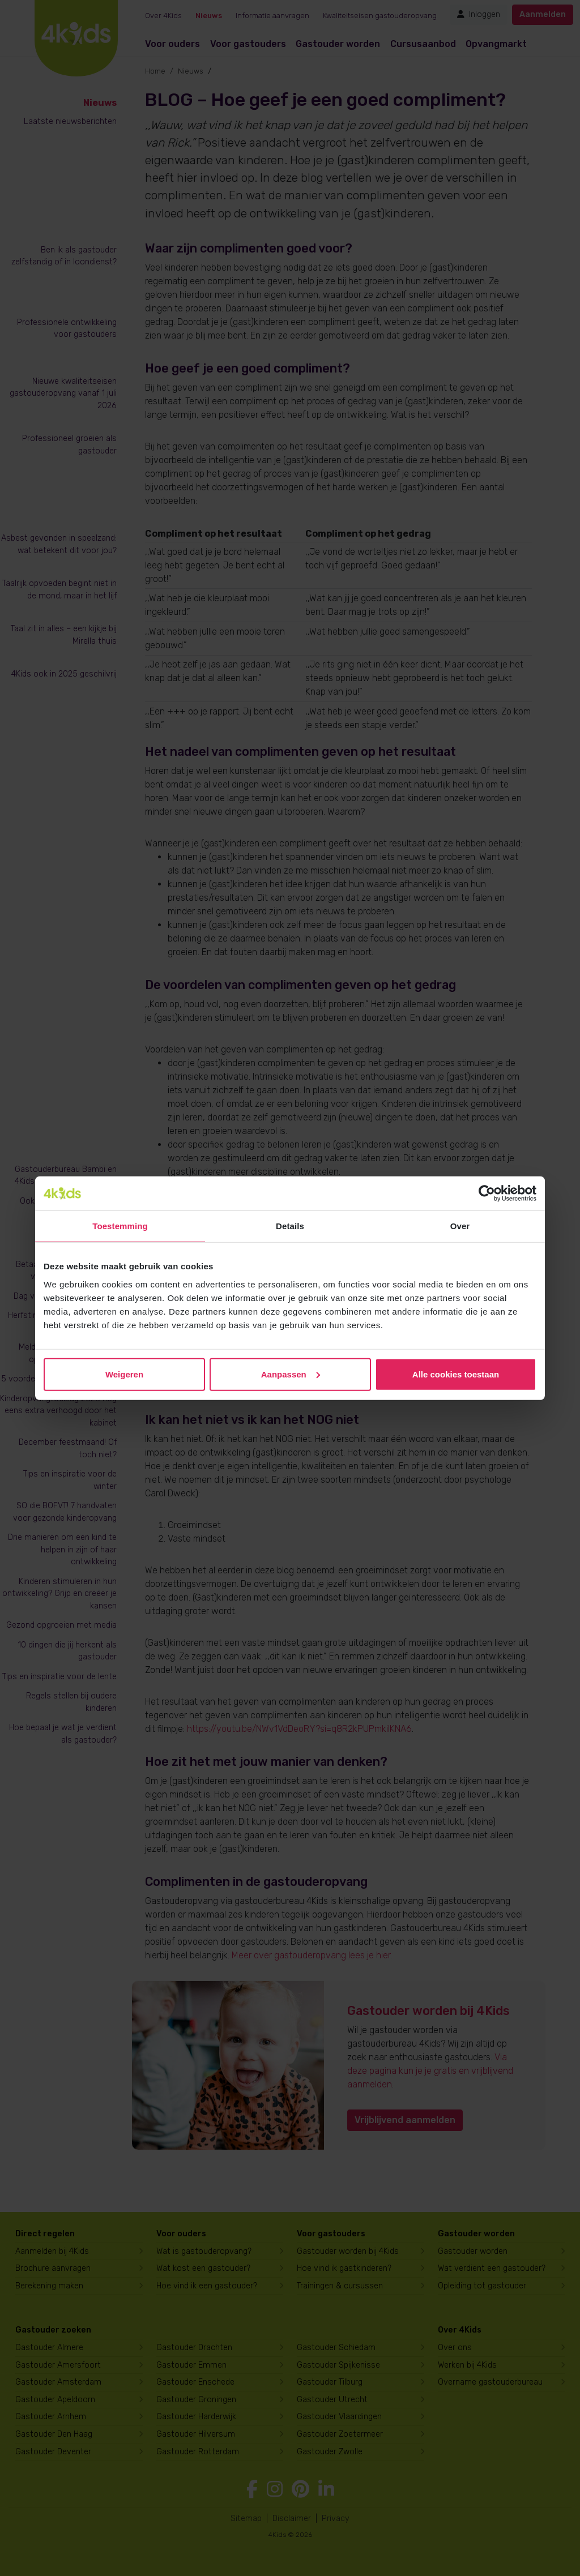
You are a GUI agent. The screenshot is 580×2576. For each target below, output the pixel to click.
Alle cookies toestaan (455, 1374)
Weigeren (124, 1374)
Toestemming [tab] (120, 1226)
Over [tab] (460, 1226)
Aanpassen (290, 1374)
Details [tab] (290, 1226)
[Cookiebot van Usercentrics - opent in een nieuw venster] (486, 1193)
